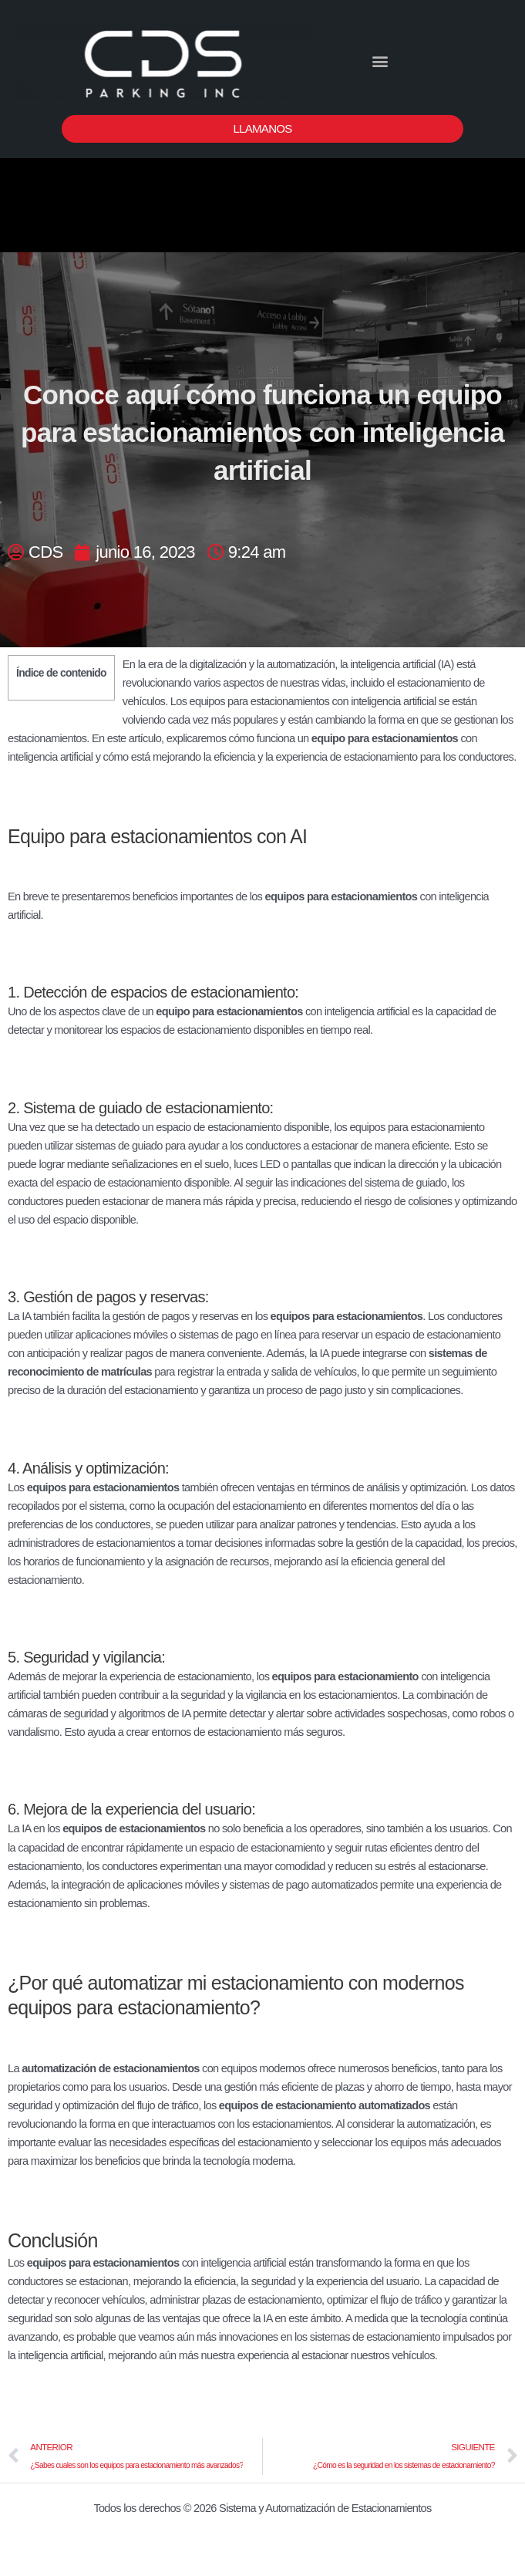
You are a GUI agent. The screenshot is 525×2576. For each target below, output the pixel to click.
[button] (379, 61)
